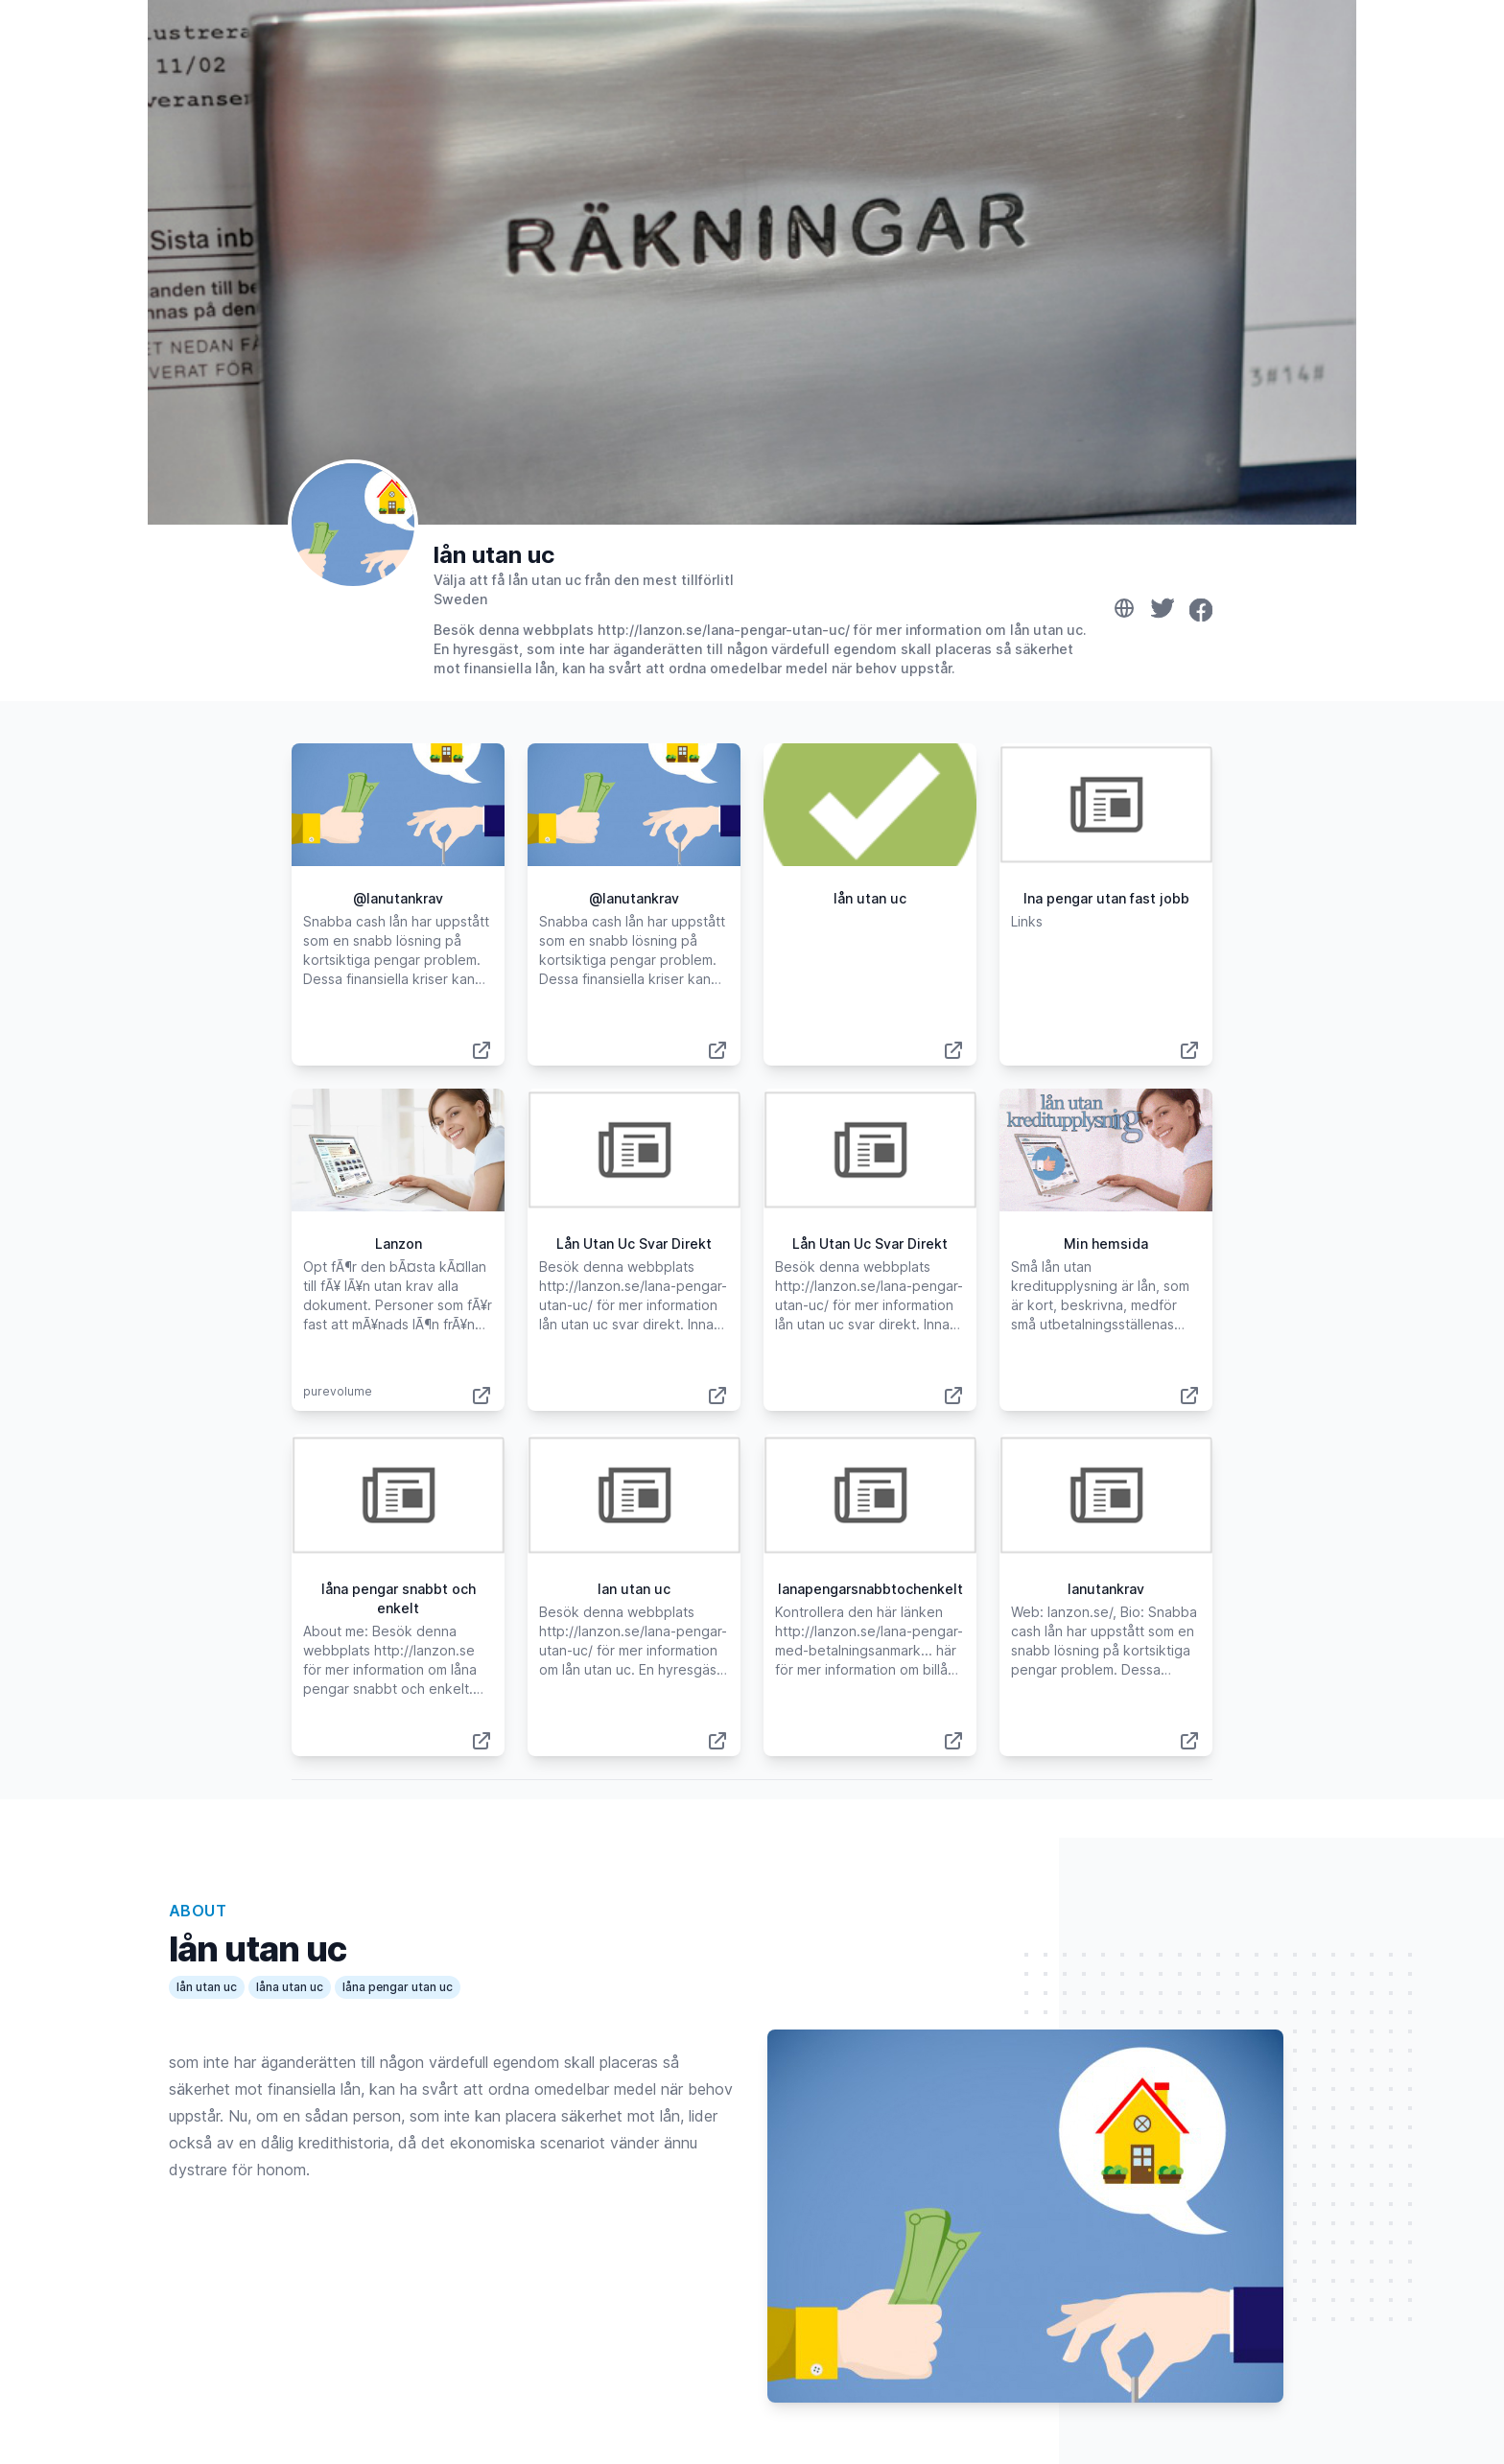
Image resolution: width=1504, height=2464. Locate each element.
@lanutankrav (398, 898)
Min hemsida (1106, 1243)
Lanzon (398, 1243)
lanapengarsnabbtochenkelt (870, 1589)
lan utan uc (634, 1589)
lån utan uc (494, 555)
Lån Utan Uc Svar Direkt (634, 1243)
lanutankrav (1106, 1589)
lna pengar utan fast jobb (1106, 898)
